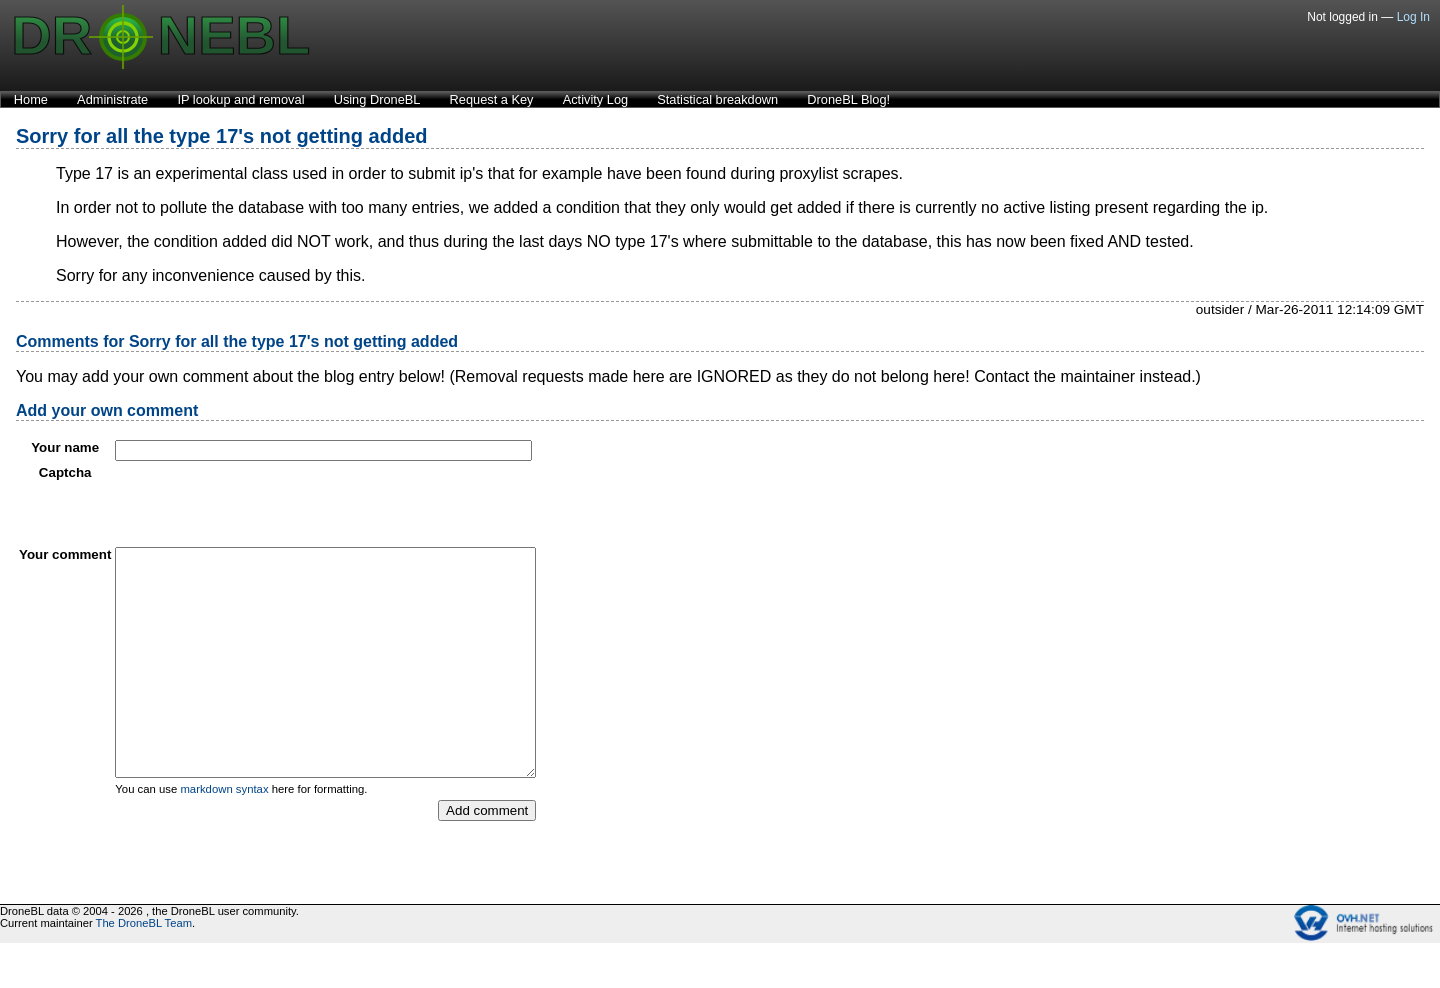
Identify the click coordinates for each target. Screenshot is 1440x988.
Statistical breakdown (717, 99)
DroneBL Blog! (848, 99)
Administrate (112, 99)
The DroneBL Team (144, 968)
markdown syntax (224, 834)
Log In (1413, 17)
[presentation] (267, 504)
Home (31, 99)
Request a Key (492, 99)
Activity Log (595, 99)
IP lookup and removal (240, 99)
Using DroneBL (377, 99)
